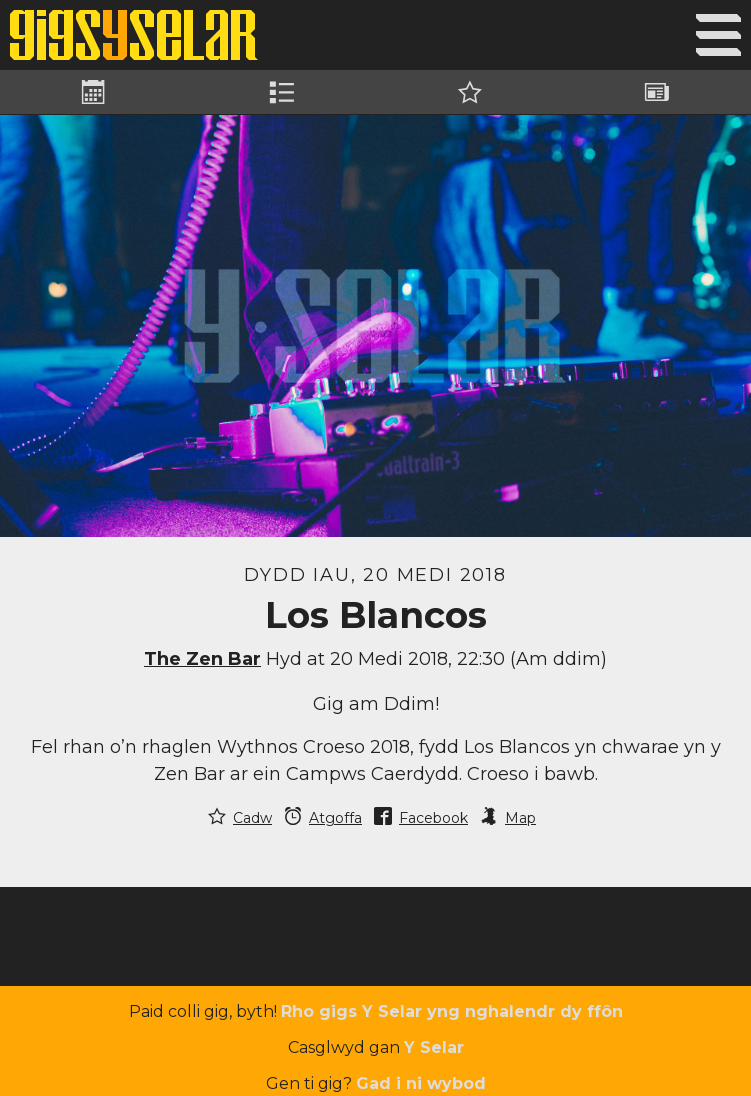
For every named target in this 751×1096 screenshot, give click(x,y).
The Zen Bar (202, 659)
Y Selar (434, 1047)
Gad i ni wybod (421, 1083)
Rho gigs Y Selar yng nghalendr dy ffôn (452, 1011)
